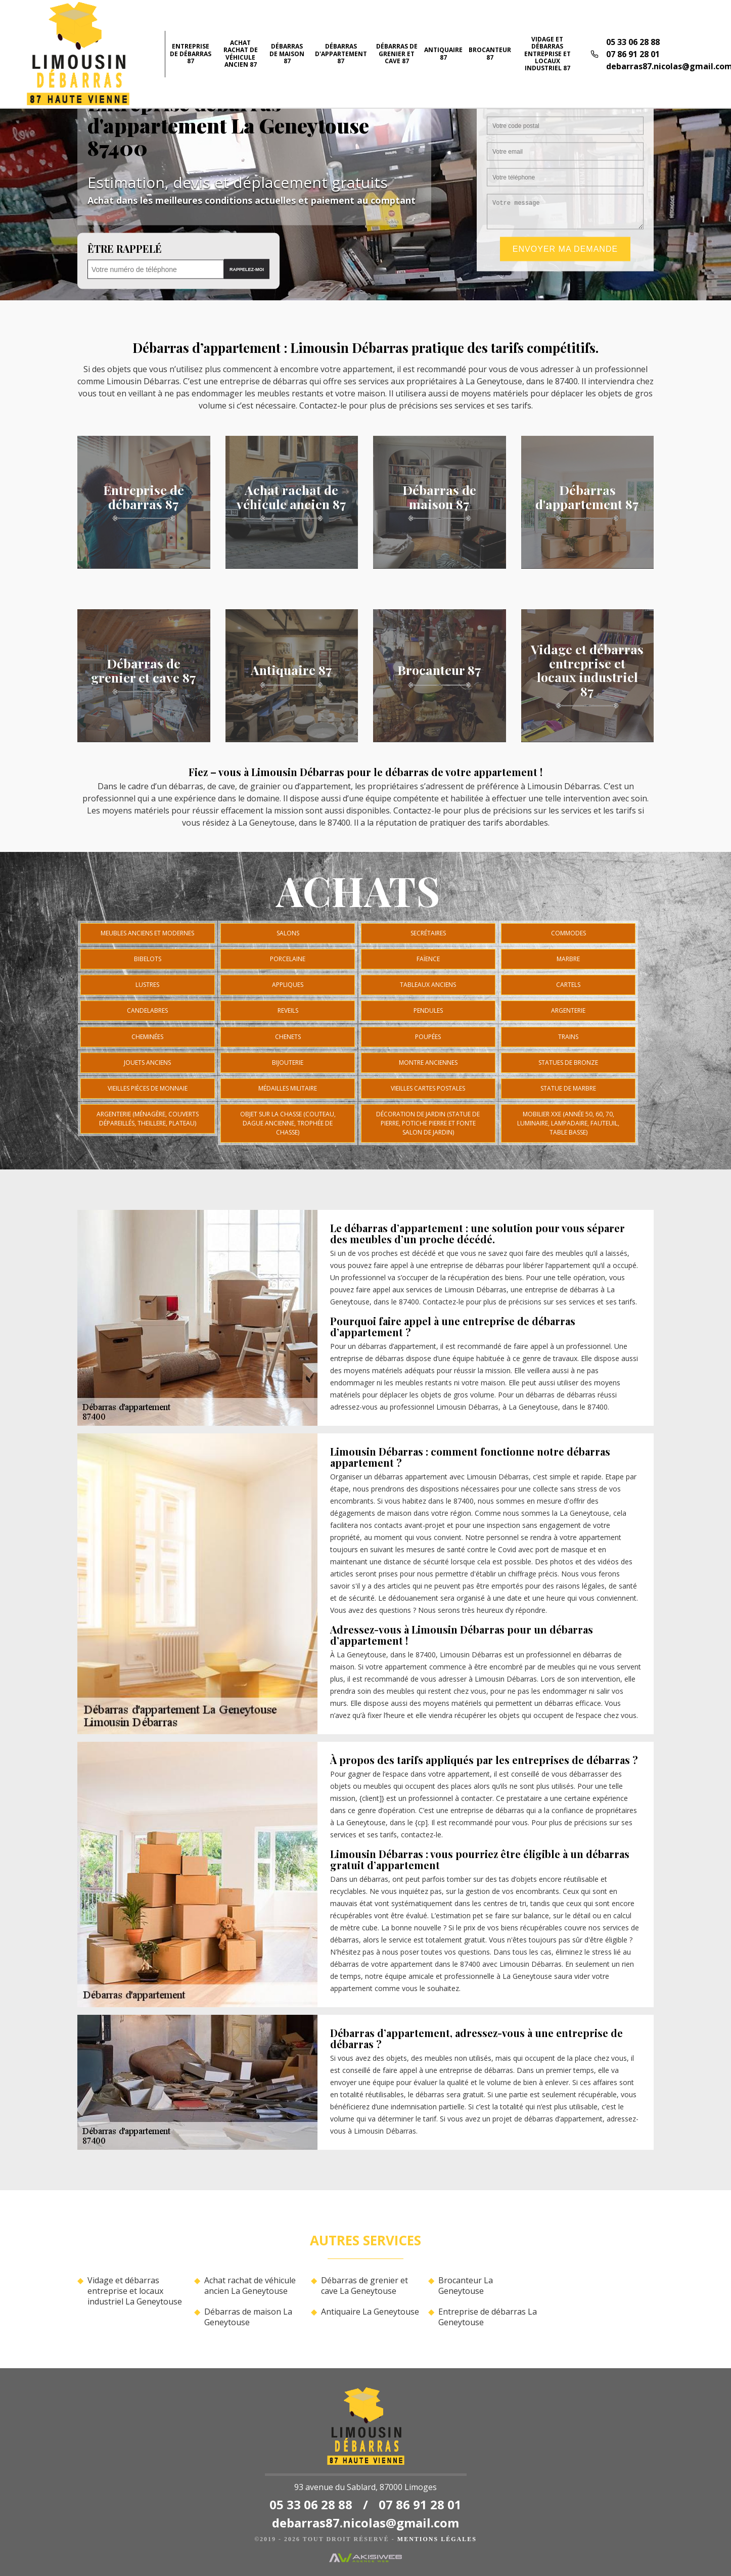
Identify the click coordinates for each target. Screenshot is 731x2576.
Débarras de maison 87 (286, 53)
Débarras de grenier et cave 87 (397, 53)
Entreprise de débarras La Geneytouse (487, 2317)
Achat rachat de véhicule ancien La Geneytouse (250, 2285)
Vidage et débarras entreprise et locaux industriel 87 (547, 54)
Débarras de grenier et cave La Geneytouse (364, 2285)
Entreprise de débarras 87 (190, 53)
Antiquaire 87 (443, 53)
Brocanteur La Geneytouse (465, 2285)
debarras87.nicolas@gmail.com (365, 2522)
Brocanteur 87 (490, 53)
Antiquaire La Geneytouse (370, 2312)
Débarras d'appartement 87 (341, 53)
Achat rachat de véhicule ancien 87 (240, 53)
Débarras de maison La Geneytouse (248, 2317)
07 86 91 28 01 (633, 54)
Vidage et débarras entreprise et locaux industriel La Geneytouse (134, 2291)
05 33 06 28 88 (633, 42)
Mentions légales (437, 2539)
